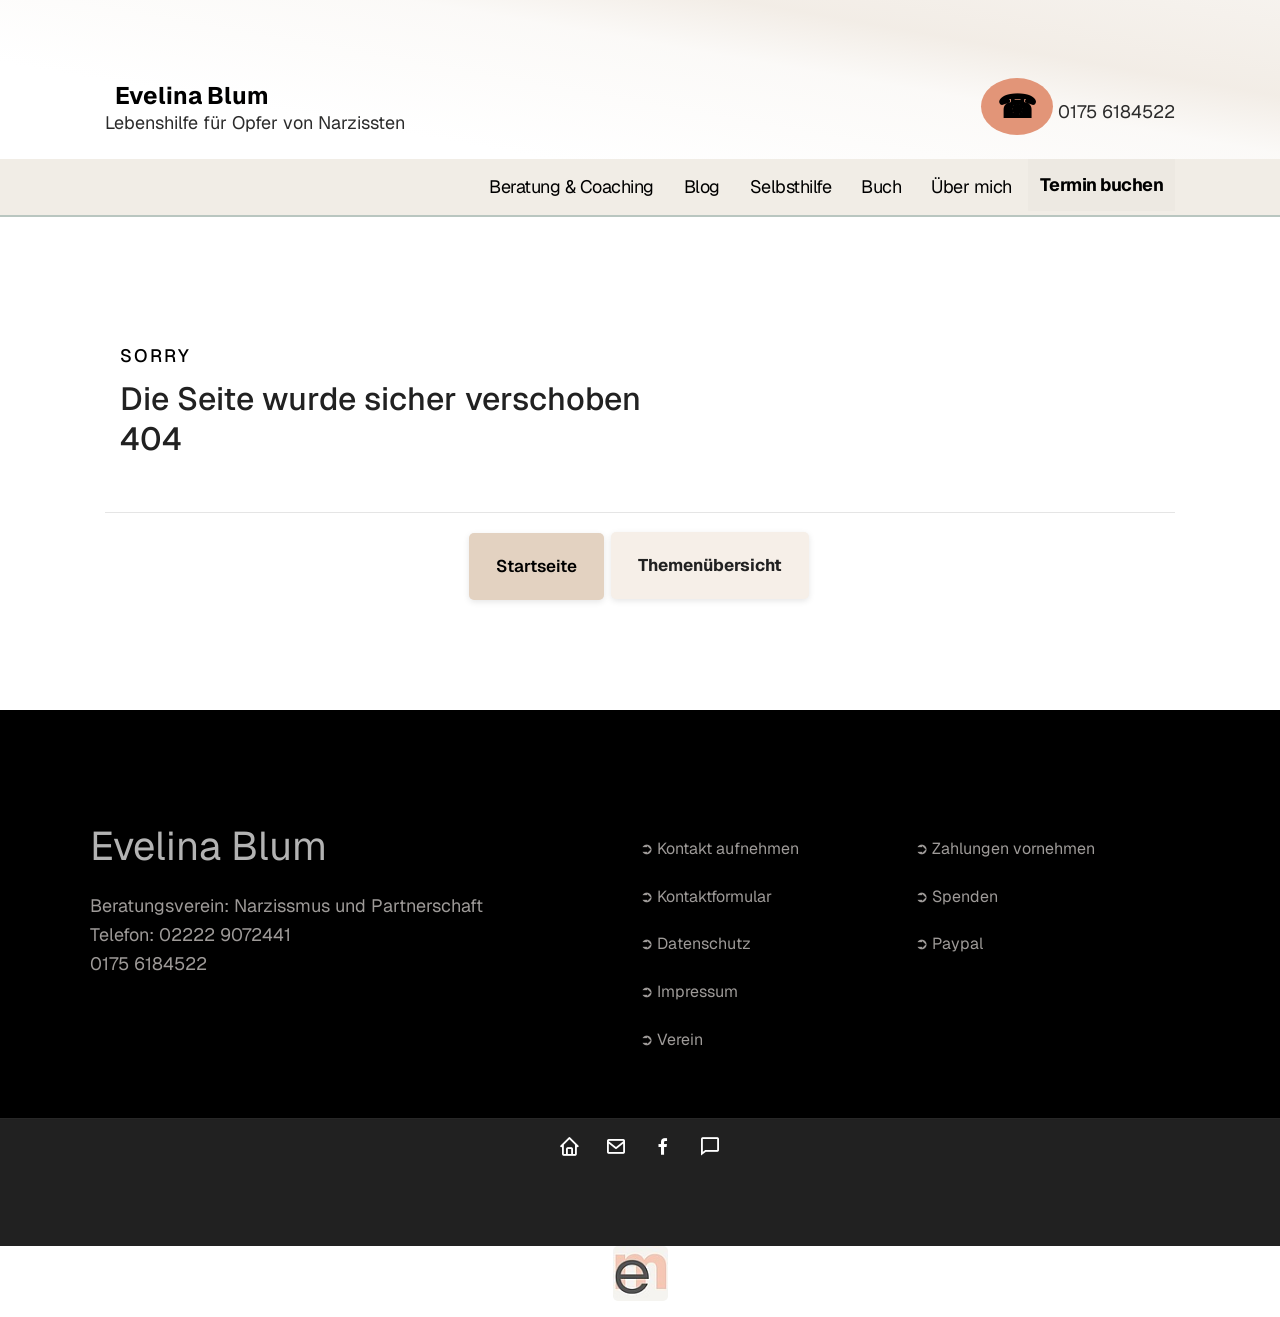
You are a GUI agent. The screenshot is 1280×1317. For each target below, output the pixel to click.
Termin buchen (1102, 184)
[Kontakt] (616, 1148)
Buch (881, 186)
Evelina (187, 95)
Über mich (971, 186)
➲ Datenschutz (695, 943)
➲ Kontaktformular (706, 896)
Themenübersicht (710, 565)
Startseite (536, 566)
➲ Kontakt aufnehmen (719, 848)
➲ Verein (671, 1039)
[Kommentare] (710, 1148)
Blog (702, 186)
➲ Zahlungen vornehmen (1005, 848)
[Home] (569, 1148)
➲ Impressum (689, 991)
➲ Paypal (949, 943)
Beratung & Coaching (571, 186)
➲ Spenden (956, 896)
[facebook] (663, 1148)
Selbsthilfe (791, 186)
